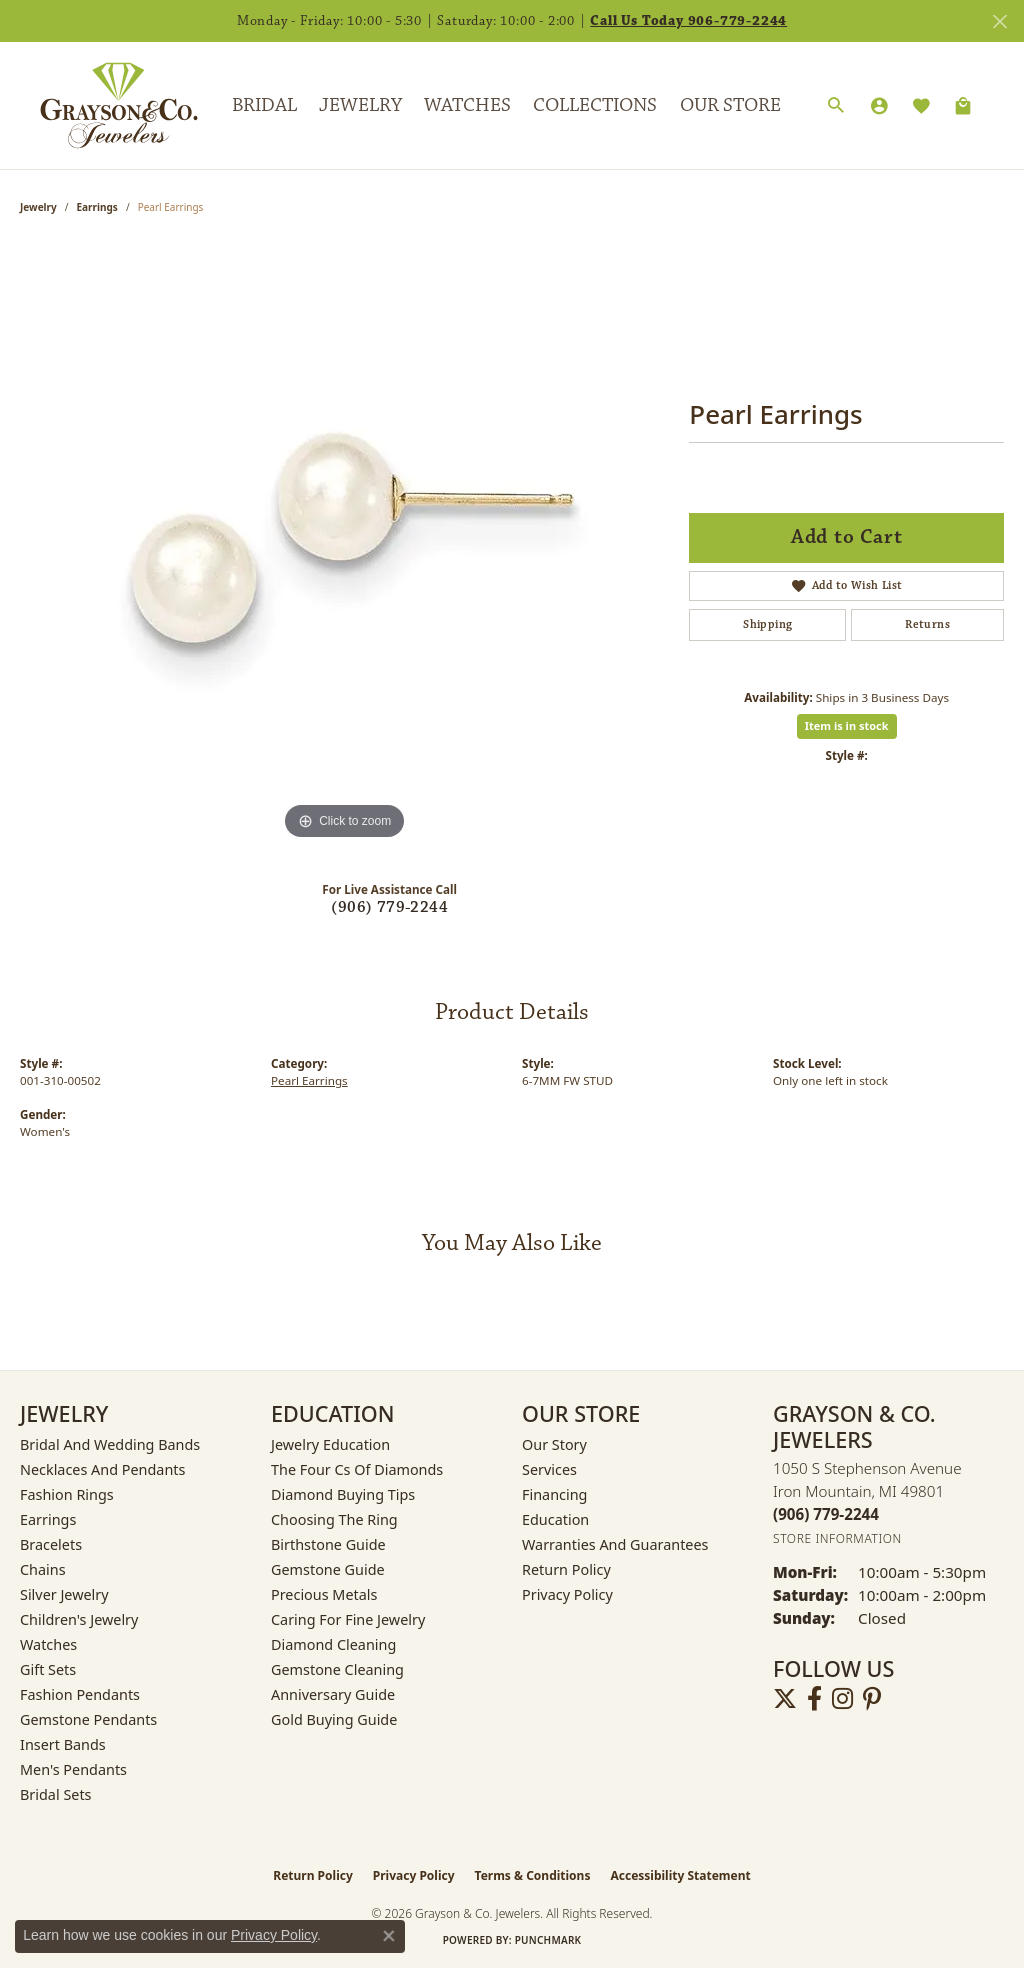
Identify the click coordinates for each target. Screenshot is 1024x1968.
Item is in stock (847, 725)
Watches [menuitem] (48, 1644)
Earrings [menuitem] (48, 1519)
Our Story (554, 1444)
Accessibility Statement (680, 1875)
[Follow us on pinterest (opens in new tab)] (872, 1699)
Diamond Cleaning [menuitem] (333, 1644)
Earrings (97, 207)
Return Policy (566, 1569)
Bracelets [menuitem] (51, 1544)
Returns (927, 624)
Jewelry (360, 105)
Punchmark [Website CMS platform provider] (548, 1940)
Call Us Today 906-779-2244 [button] (688, 21)
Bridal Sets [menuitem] (56, 1794)
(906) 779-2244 (389, 907)
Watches (467, 105)
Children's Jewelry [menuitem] (79, 1619)
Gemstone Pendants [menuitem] (88, 1719)
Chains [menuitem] (43, 1569)
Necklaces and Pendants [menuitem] (102, 1469)
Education (555, 1519)
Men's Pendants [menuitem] (73, 1769)
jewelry (38, 207)
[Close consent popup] (389, 1936)
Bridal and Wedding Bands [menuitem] (110, 1444)
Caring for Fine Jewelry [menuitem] (348, 1619)
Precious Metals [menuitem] (324, 1594)
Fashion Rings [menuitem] (67, 1494)
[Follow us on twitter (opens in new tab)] (785, 1699)
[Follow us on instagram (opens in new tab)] (842, 1699)
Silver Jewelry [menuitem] (64, 1594)
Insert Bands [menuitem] (63, 1744)
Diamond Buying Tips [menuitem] (343, 1494)
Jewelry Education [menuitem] (330, 1444)
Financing (554, 1494)
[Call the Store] (826, 1514)
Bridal (264, 105)
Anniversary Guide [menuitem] (333, 1694)
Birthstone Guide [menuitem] (328, 1544)
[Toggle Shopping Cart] (963, 106)
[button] (836, 106)
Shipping (767, 624)
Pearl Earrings (309, 1080)
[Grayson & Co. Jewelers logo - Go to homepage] (104, 105)
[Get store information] (837, 1538)
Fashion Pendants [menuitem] (80, 1694)
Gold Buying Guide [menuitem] (334, 1719)
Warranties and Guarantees (615, 1544)
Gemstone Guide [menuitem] (328, 1569)
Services (549, 1469)
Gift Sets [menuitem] (48, 1669)
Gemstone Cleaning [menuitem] (337, 1669)
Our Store (730, 105)
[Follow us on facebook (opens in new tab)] (814, 1699)
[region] (345, 545)
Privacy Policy (567, 1594)
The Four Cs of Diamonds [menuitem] (357, 1469)
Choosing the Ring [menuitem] (334, 1519)
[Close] (999, 21)
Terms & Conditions (533, 1875)
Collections (595, 105)
